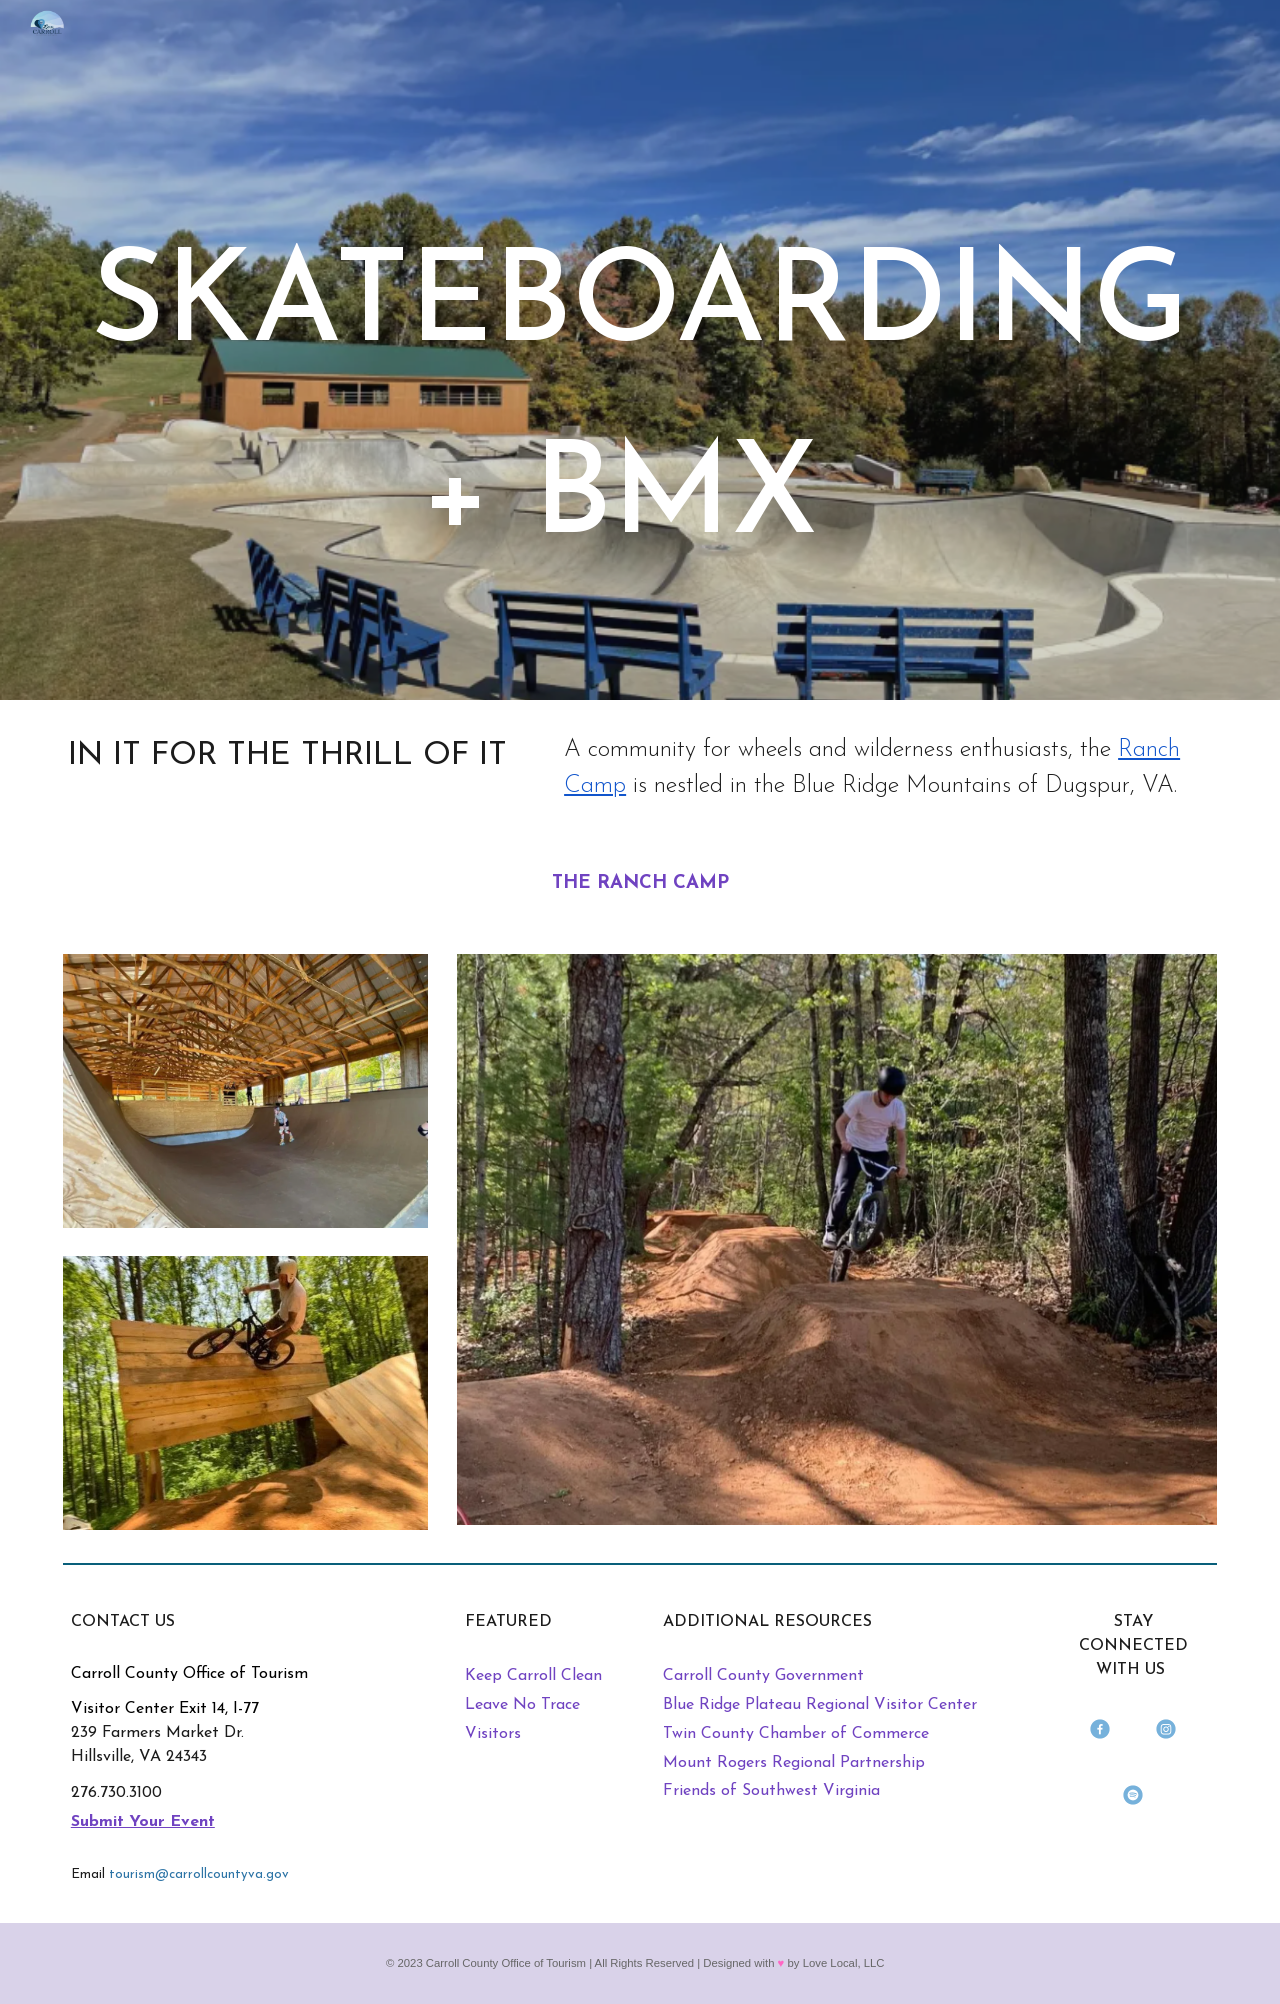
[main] (640, 378)
